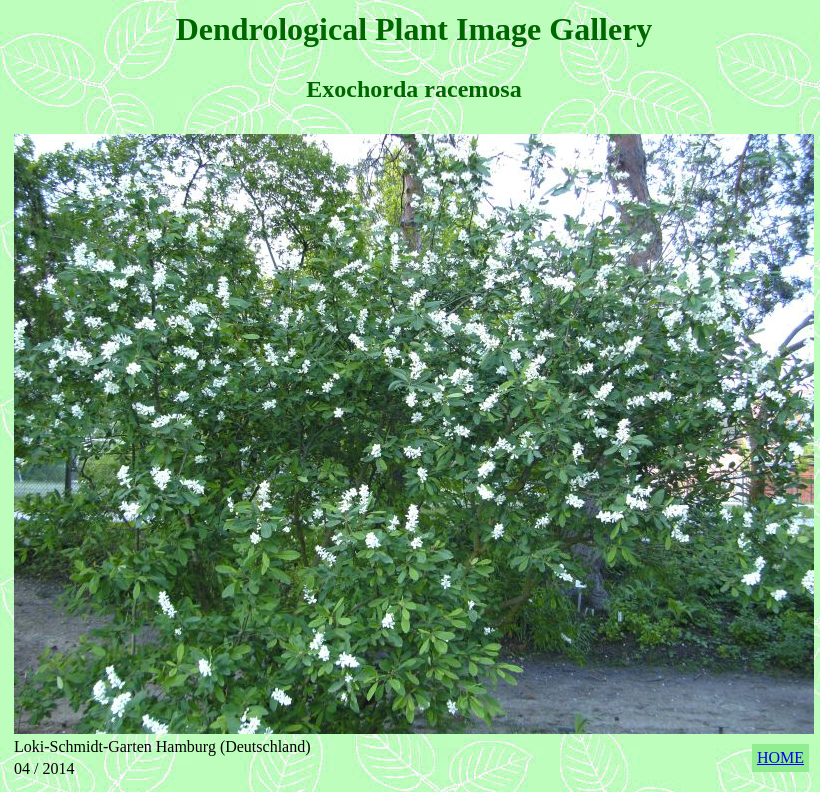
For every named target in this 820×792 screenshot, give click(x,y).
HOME (780, 757)
